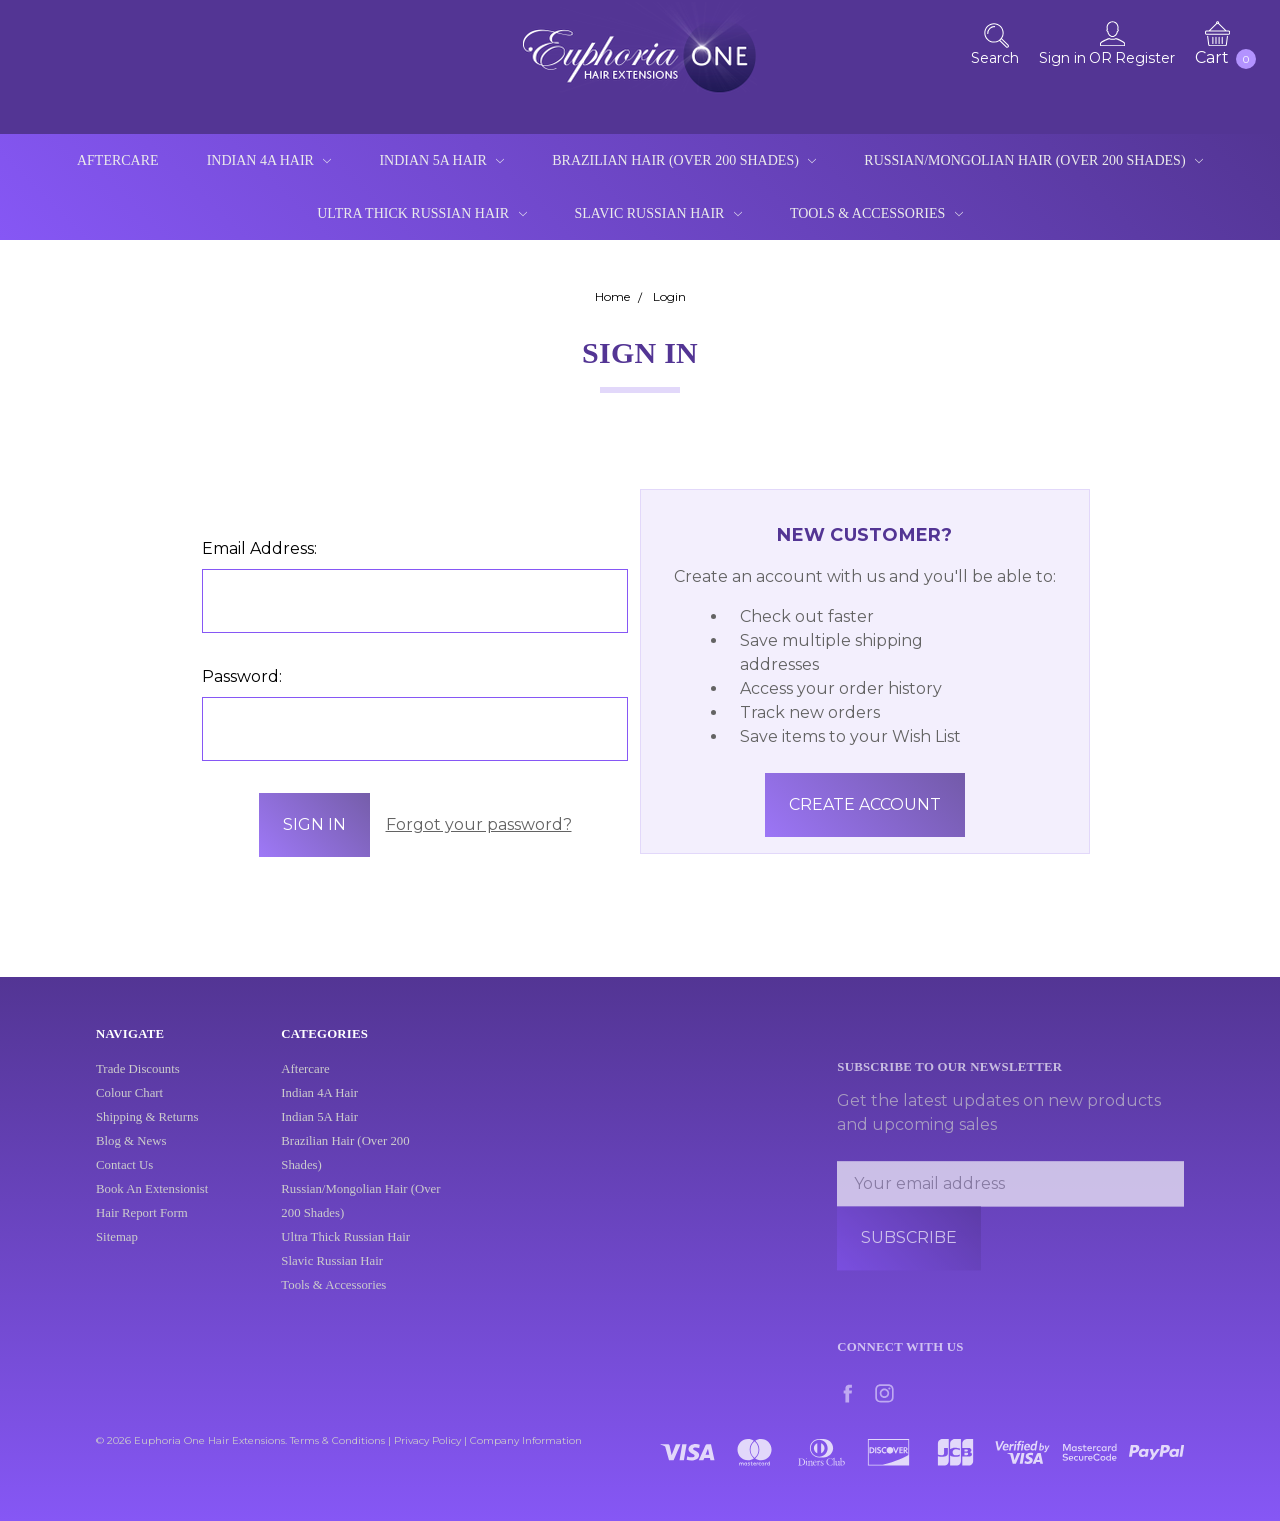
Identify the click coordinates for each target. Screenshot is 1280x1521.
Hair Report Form (142, 1228)
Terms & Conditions (337, 1440)
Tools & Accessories (876, 213)
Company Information (526, 1440)
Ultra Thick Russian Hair (421, 213)
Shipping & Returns (147, 1132)
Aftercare (118, 160)
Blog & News (131, 1156)
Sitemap (117, 1252)
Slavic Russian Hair (658, 213)
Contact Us (124, 1180)
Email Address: (259, 548)
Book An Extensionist (152, 1204)
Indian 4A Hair (269, 160)
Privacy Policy (427, 1440)
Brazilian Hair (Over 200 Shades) (684, 160)
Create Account (865, 804)
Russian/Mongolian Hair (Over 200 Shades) (1033, 160)
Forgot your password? (479, 824)
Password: (242, 676)
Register (1145, 58)
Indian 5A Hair (441, 160)
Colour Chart (129, 1108)
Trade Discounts (138, 1084)
